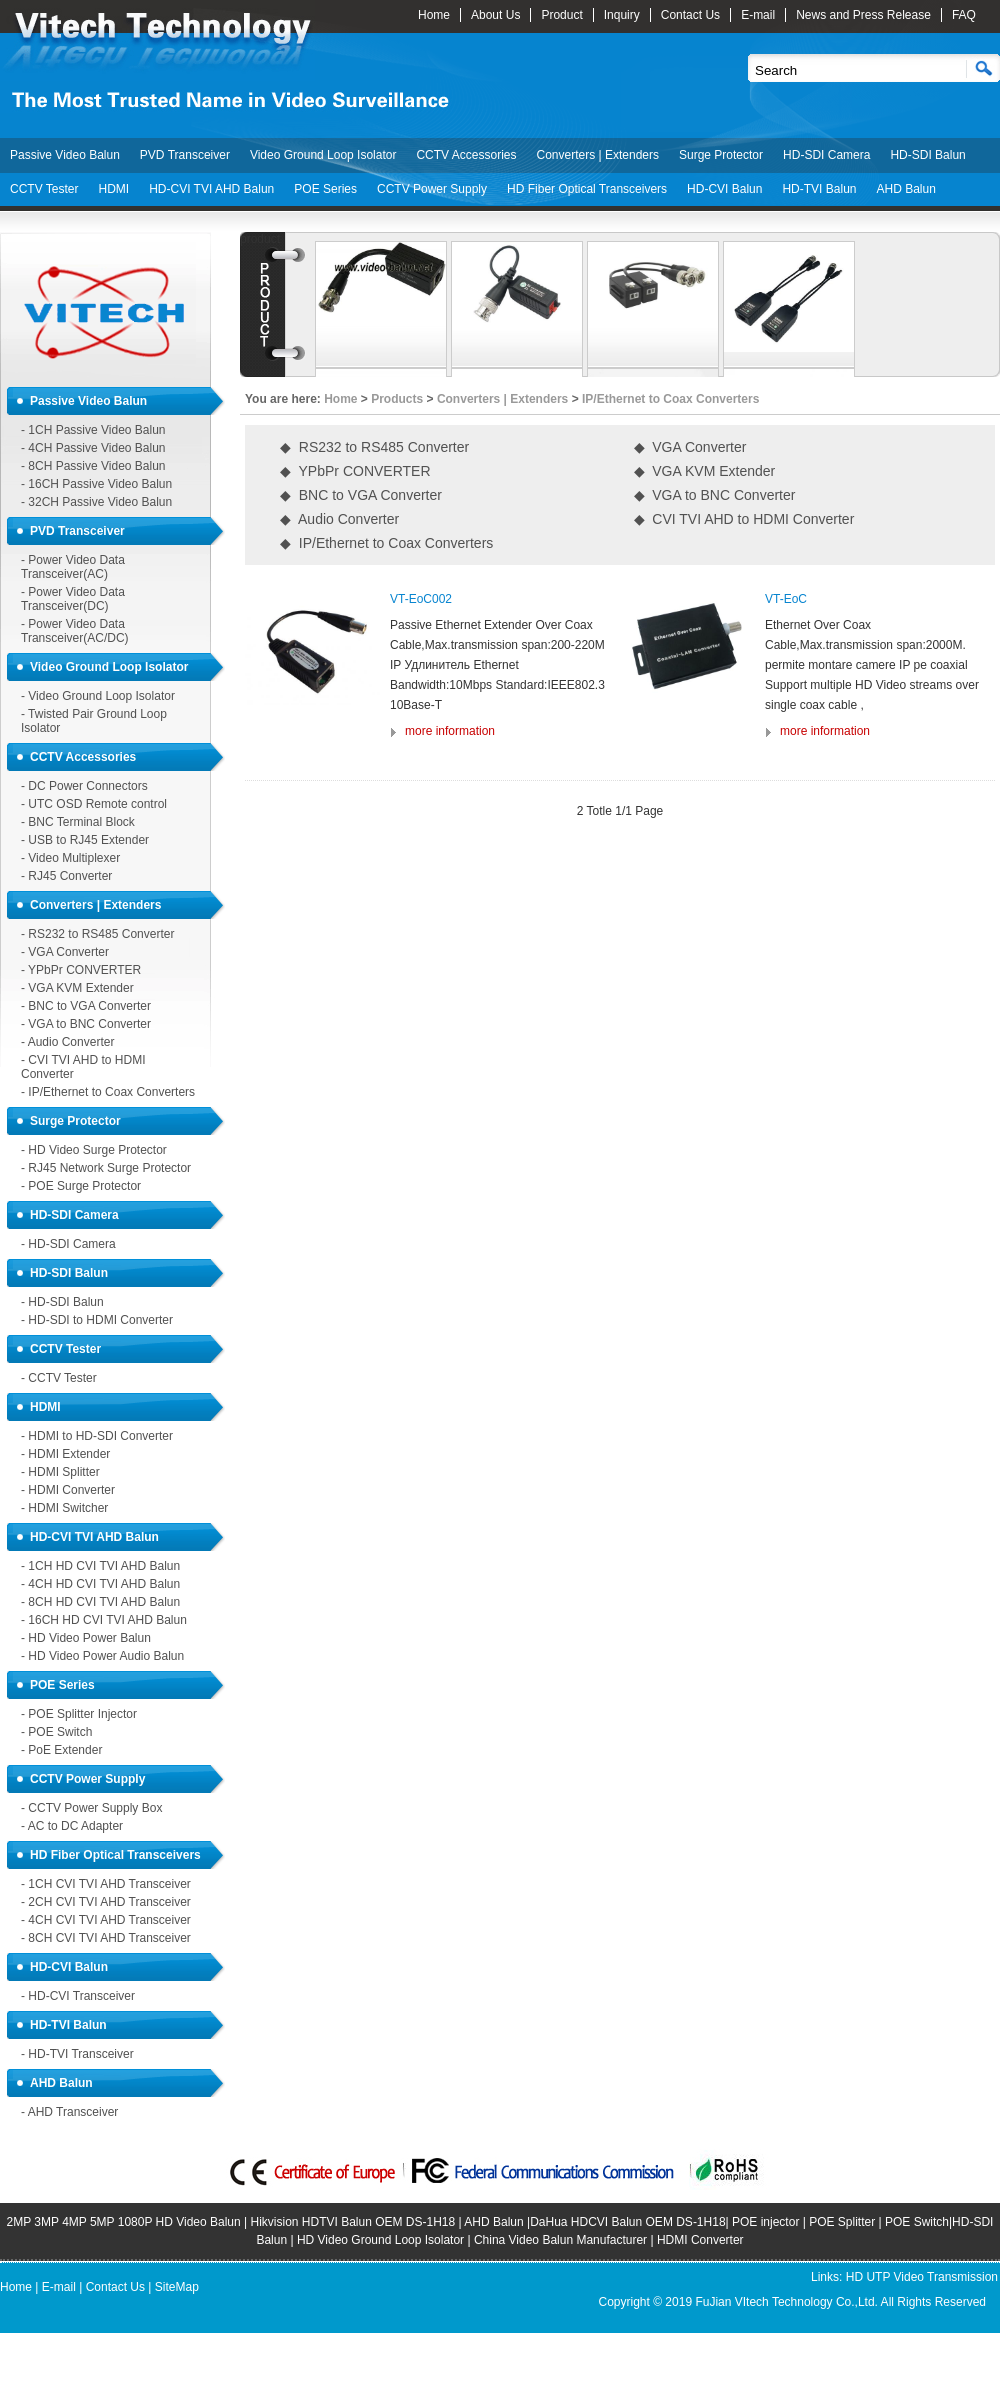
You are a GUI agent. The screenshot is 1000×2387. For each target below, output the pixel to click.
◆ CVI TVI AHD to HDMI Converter (744, 519)
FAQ (964, 15)
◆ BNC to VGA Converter (361, 495)
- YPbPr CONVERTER (81, 970)
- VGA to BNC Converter (86, 1024)
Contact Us (690, 15)
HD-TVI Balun (819, 189)
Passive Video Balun (65, 155)
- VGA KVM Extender (77, 988)
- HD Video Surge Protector (94, 1150)
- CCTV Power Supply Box (91, 1808)
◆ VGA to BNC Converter (715, 495)
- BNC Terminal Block (78, 822)
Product (561, 15)
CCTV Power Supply (432, 189)
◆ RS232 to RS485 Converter (374, 447)
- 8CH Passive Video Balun (93, 466)
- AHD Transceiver (69, 2112)
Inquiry (622, 15)
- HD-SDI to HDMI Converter (97, 1320)
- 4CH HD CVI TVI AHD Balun (100, 1584)
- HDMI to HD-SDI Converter (97, 1436)
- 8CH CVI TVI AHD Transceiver (106, 1938)
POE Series (325, 189)
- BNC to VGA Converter (86, 1006)
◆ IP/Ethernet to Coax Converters (386, 543)
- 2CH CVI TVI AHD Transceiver (106, 1902)
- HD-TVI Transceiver (77, 2054)
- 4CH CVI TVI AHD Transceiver (106, 1920)
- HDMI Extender (65, 1454)
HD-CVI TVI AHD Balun (211, 189)
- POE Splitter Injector (79, 1714)
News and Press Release (863, 15)
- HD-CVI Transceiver (78, 1996)
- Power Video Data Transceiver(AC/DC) (75, 631)
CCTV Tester (44, 189)
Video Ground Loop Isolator (323, 155)
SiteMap (177, 2287)
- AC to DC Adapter (72, 1826)
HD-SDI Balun (927, 155)
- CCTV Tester (59, 1378)
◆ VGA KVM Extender (705, 471)
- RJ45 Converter (66, 876)
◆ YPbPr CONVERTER (355, 471)
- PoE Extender (61, 1750)
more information (450, 731)
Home (434, 15)
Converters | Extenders (597, 155)
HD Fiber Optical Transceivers (587, 189)
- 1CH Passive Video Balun (93, 430)
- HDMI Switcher (64, 1508)
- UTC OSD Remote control (94, 804)
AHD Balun (905, 189)
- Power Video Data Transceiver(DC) (73, 599)
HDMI (113, 189)
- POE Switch (56, 1732)
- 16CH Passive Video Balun (96, 484)
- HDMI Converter (68, 1490)
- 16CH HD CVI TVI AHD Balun (104, 1620)
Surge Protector (721, 155)
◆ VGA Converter (690, 447)
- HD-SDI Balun (62, 1302)
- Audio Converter (67, 1042)
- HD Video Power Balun (86, 1638)
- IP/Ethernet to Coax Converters (108, 1092)
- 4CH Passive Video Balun (93, 448)
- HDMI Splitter (60, 1472)
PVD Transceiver (185, 155)
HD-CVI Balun (724, 189)
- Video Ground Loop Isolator (98, 696)
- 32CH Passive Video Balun (96, 502)
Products (397, 399)
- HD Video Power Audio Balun (102, 1656)
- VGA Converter (65, 952)
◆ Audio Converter (339, 519)
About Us (495, 15)
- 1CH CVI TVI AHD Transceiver (106, 1884)
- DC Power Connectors (84, 786)
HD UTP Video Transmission (922, 2277)
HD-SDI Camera (826, 155)
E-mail (758, 15)
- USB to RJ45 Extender (85, 840)
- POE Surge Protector (81, 1186)
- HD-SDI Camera (68, 1244)
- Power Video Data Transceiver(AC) (73, 567)
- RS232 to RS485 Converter (97, 934)
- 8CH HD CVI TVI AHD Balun (100, 1602)
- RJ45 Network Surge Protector (106, 1168)
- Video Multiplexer (70, 858)
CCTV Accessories (466, 155)
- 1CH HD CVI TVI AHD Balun (100, 1566)
